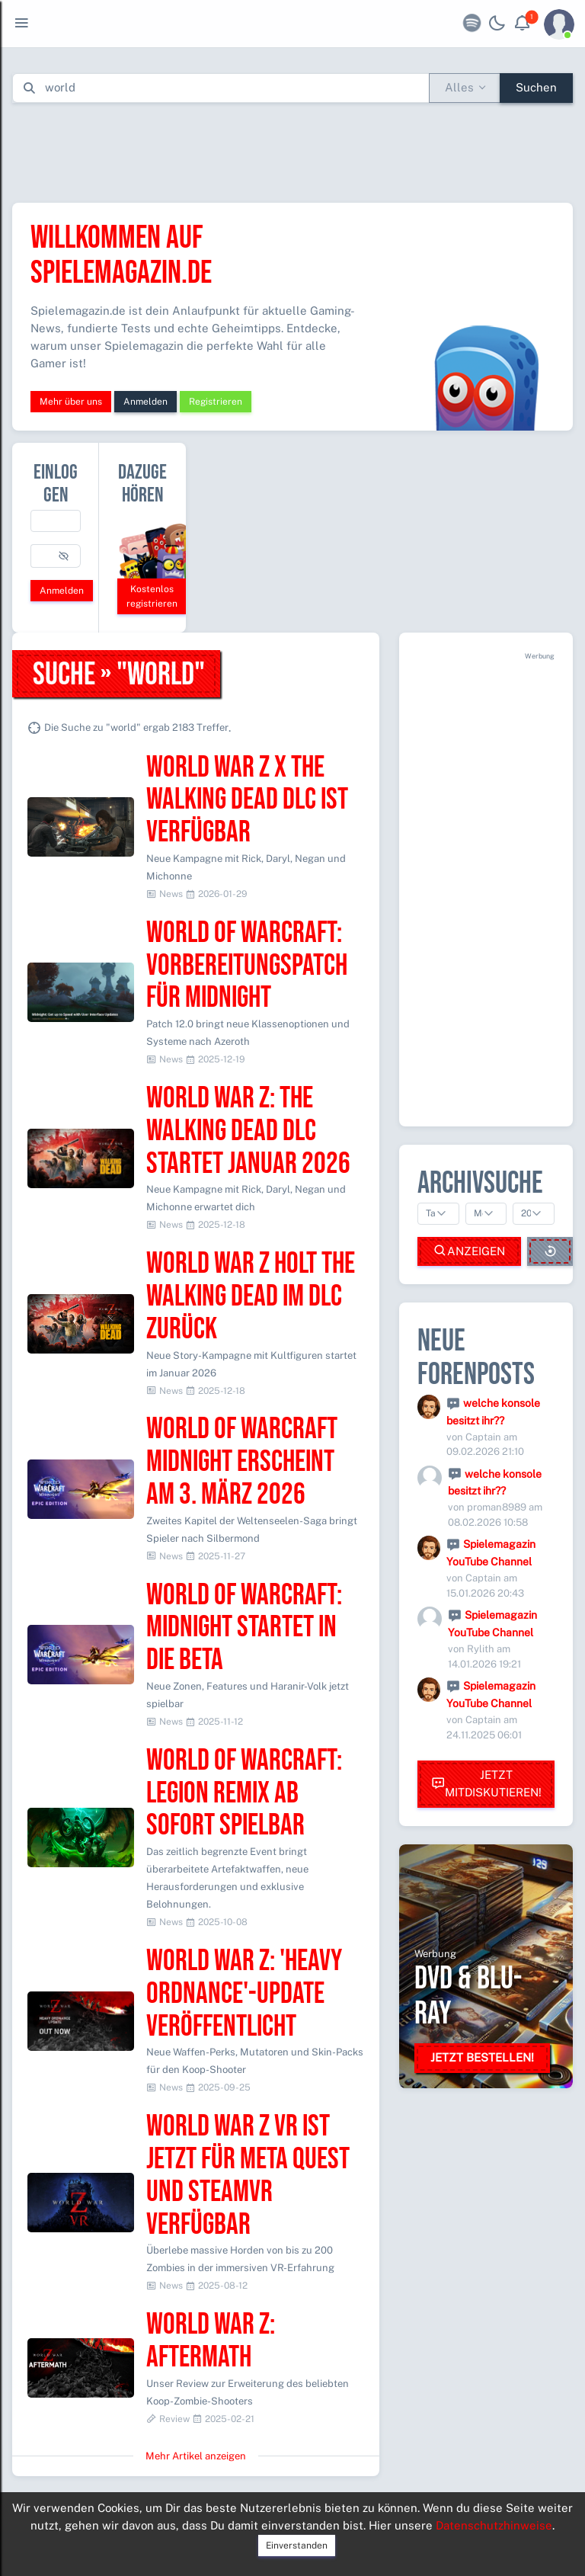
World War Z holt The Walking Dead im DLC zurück (250, 1296)
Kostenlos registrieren (151, 596)
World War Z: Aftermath (210, 2341)
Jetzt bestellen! (482, 2057)
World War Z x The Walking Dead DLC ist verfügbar (247, 800)
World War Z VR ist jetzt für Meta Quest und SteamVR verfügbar (248, 2175)
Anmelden (145, 401)
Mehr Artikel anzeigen (195, 2456)
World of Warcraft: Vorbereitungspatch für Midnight (246, 966)
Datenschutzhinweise (494, 2525)
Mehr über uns (71, 401)
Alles (459, 87)
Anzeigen (469, 1251)
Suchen (536, 87)
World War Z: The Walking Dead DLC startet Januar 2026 (248, 1131)
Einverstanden (297, 2545)
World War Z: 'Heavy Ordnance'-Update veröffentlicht (244, 1994)
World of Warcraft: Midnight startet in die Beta (244, 1628)
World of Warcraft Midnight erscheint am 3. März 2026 (241, 1462)
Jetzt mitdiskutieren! (486, 1783)
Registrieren (215, 401)
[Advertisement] (292, 149)
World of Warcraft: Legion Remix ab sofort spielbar (244, 1793)
